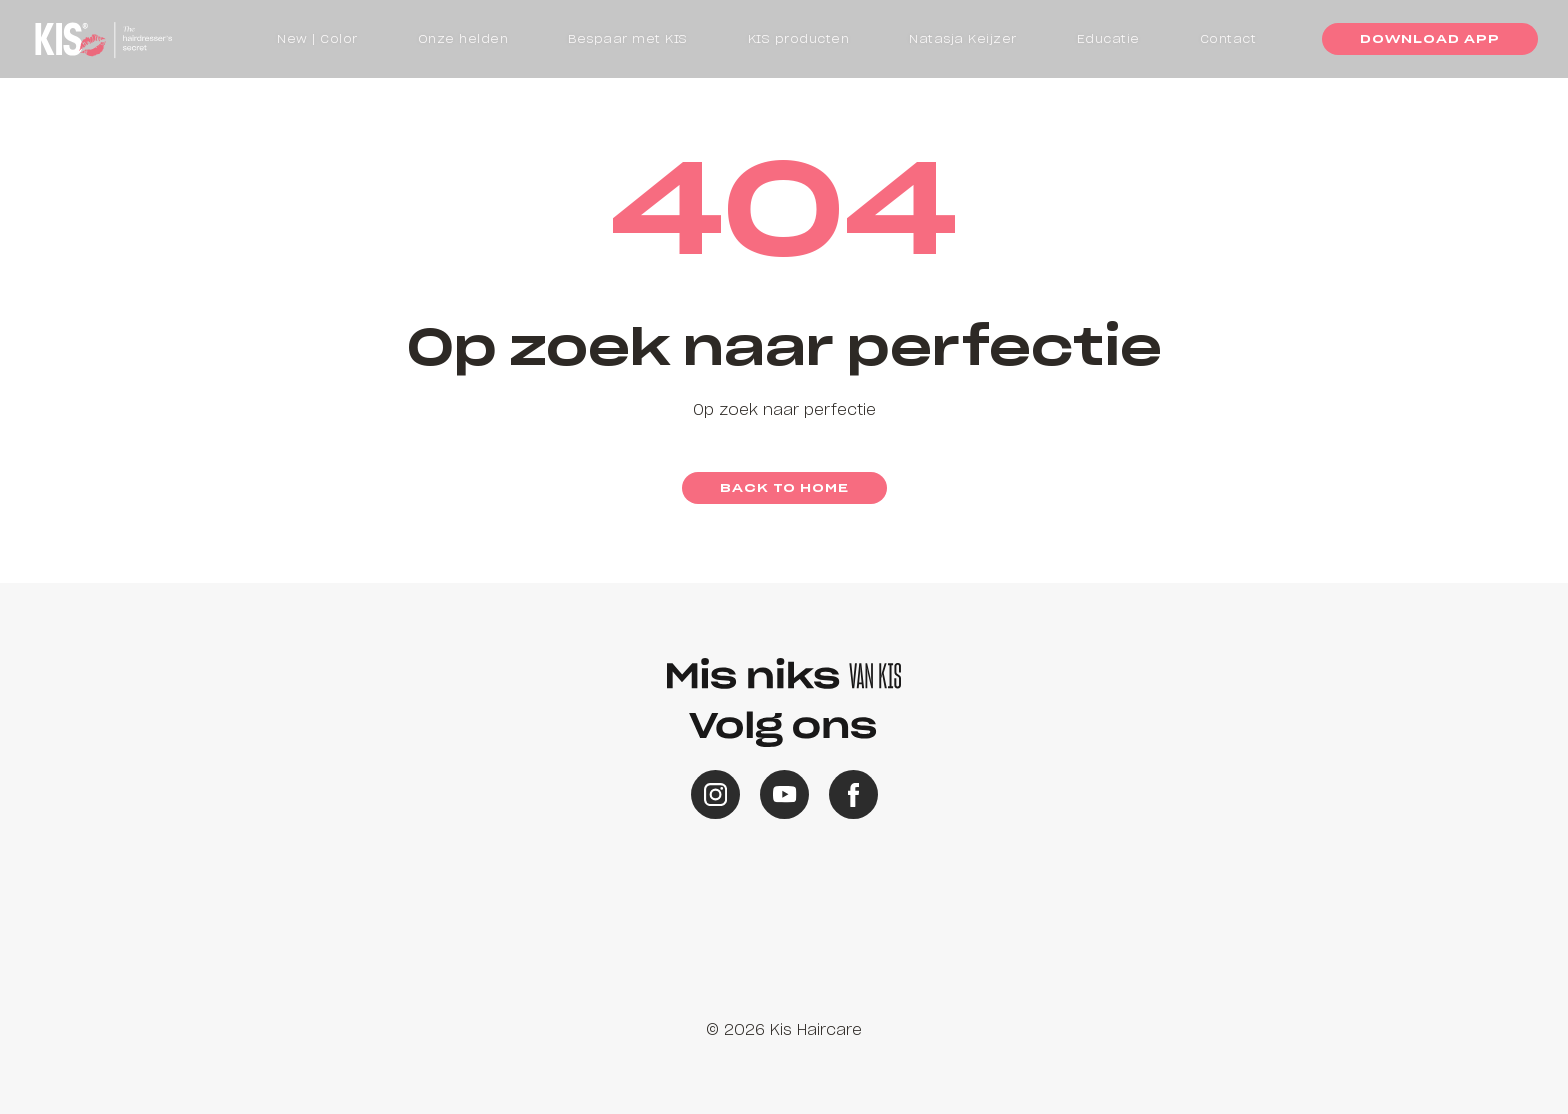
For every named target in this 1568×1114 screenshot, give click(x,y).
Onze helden (463, 39)
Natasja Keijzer (963, 39)
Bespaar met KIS (628, 39)
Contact (1228, 39)
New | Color (317, 39)
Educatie (1108, 39)
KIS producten (799, 39)
